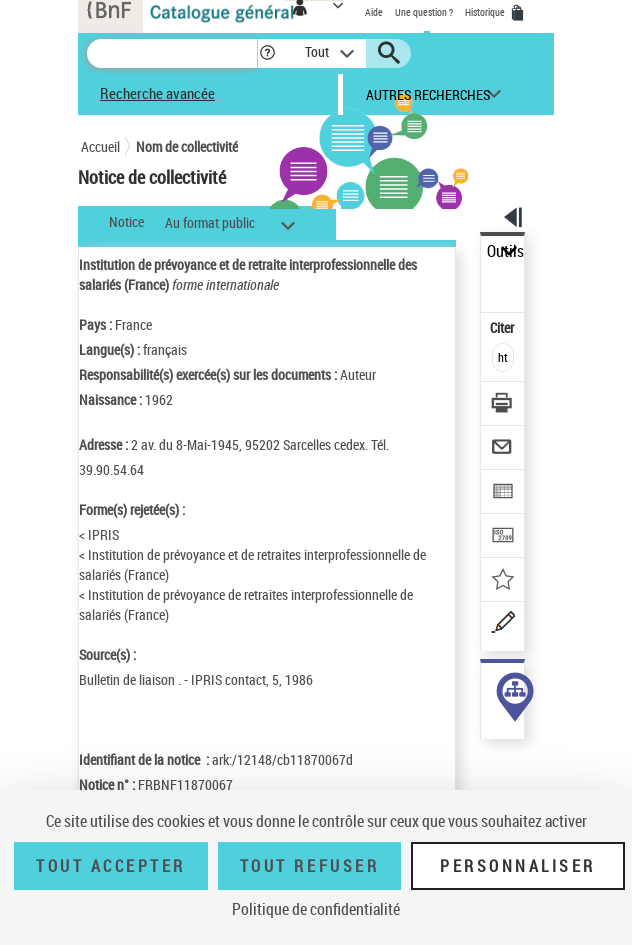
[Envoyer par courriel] (503, 449)
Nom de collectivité (187, 146)
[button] (267, 53)
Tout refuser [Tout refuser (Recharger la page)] (309, 866)
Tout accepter (111, 866)
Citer (503, 327)
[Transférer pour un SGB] (503, 537)
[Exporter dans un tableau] (503, 493)
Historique (486, 12)
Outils (505, 251)
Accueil (100, 146)
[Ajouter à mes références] (503, 581)
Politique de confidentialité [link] (316, 909)
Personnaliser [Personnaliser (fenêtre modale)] (518, 866)
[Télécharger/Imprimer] (503, 405)
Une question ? (424, 12)
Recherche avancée (157, 93)
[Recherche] (172, 53)
